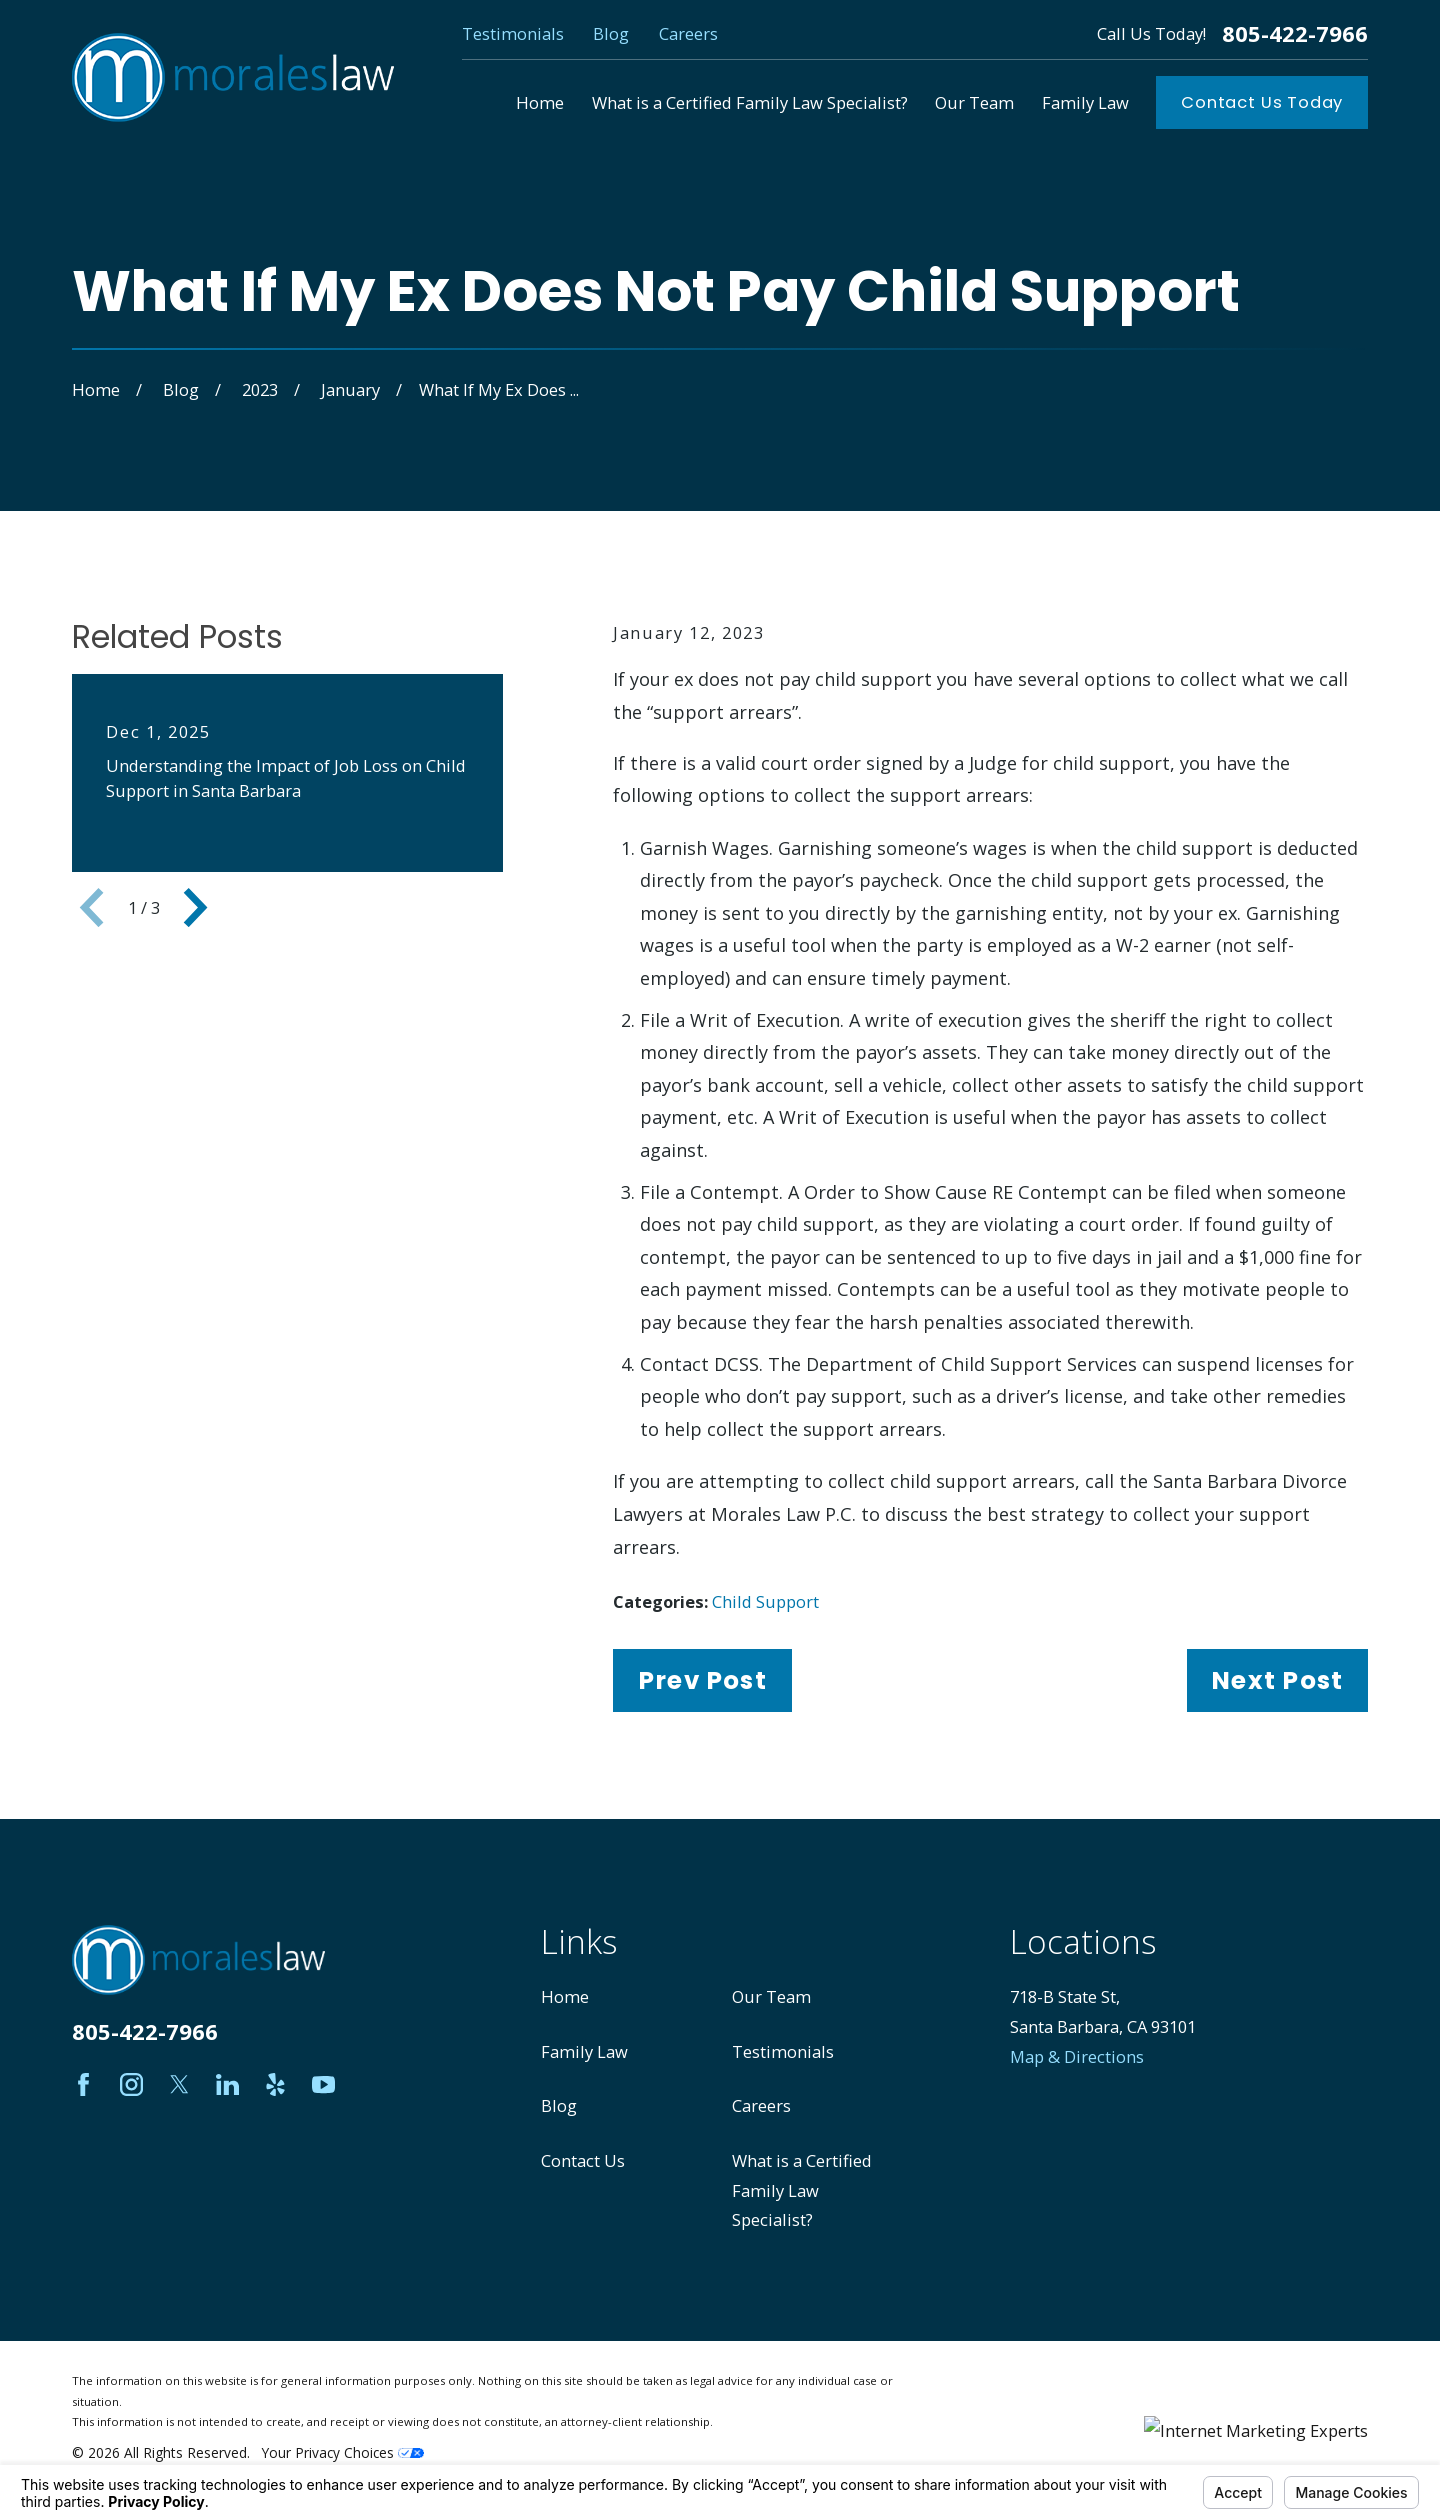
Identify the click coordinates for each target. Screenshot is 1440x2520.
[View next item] (195, 907)
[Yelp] (275, 2084)
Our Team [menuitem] (974, 102)
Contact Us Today (1262, 102)
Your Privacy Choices (343, 2452)
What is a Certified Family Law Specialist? (802, 2190)
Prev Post (702, 1680)
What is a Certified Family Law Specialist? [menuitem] (750, 102)
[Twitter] (179, 2084)
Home (565, 1996)
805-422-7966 (1295, 34)
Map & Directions (1077, 2056)
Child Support (765, 1601)
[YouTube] (323, 2084)
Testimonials (513, 33)
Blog (611, 33)
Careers (688, 33)
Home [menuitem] (540, 102)
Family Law (584, 2051)
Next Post (1277, 1680)
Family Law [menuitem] (1085, 102)
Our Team (771, 1996)
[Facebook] (83, 2084)
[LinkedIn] (227, 2084)
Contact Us (583, 2160)
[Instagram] (131, 2084)
